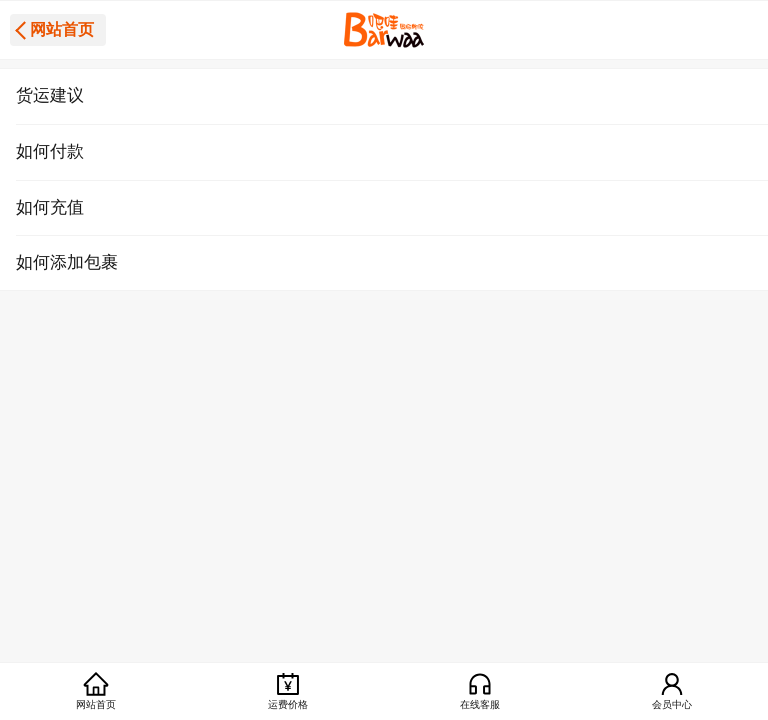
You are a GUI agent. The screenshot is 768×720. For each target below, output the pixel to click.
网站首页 (62, 29)
